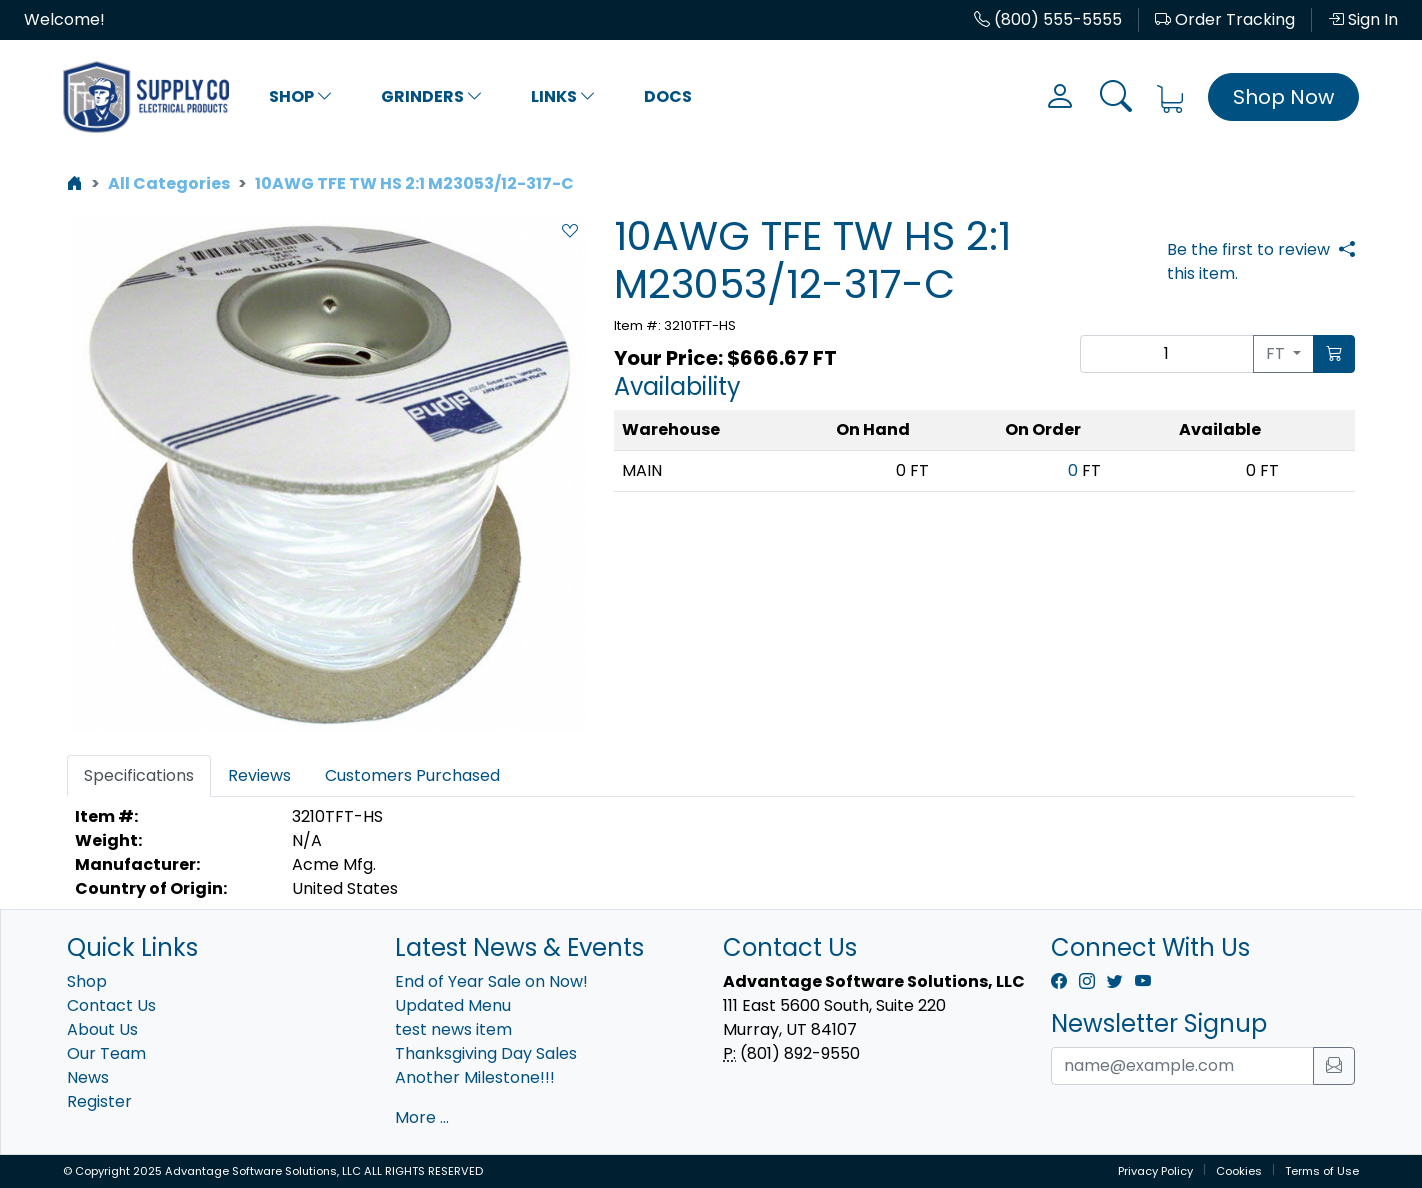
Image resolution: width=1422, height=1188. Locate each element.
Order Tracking (1225, 19)
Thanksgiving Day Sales (486, 1053)
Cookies (1239, 1171)
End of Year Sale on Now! (491, 981)
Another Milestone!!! (475, 1077)
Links (563, 96)
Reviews (259, 775)
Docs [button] (668, 96)
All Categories (169, 183)
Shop (301, 96)
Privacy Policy (1155, 1171)
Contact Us (111, 1005)
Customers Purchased (412, 775)
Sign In (1363, 19)
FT (1277, 353)
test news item (453, 1029)
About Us (102, 1029)
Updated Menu (453, 1005)
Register (99, 1101)
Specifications (139, 775)
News (88, 1077)
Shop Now (1283, 97)
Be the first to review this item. (1248, 261)
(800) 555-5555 (1048, 19)
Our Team (106, 1053)
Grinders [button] (432, 96)
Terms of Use (1322, 1171)
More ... (422, 1117)
